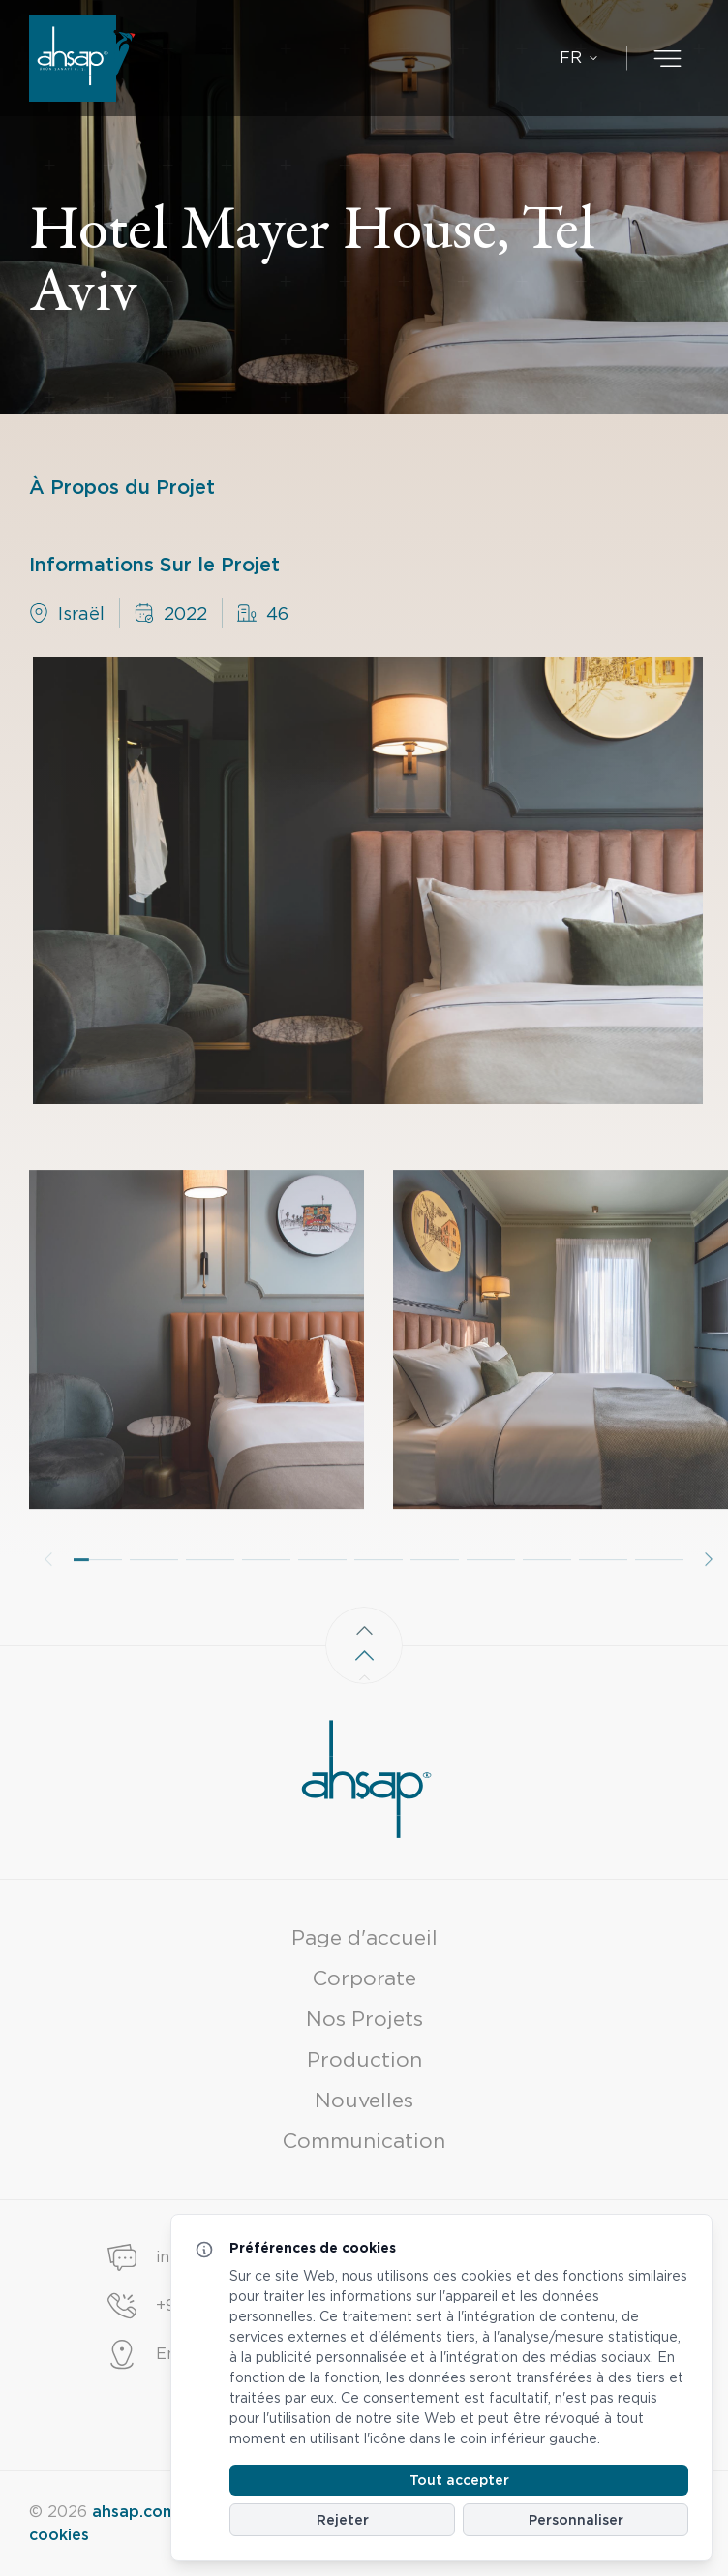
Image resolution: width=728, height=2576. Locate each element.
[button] (98, 1592)
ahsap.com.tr (143, 2511)
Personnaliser (576, 2520)
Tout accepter (459, 2480)
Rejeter (343, 2520)
